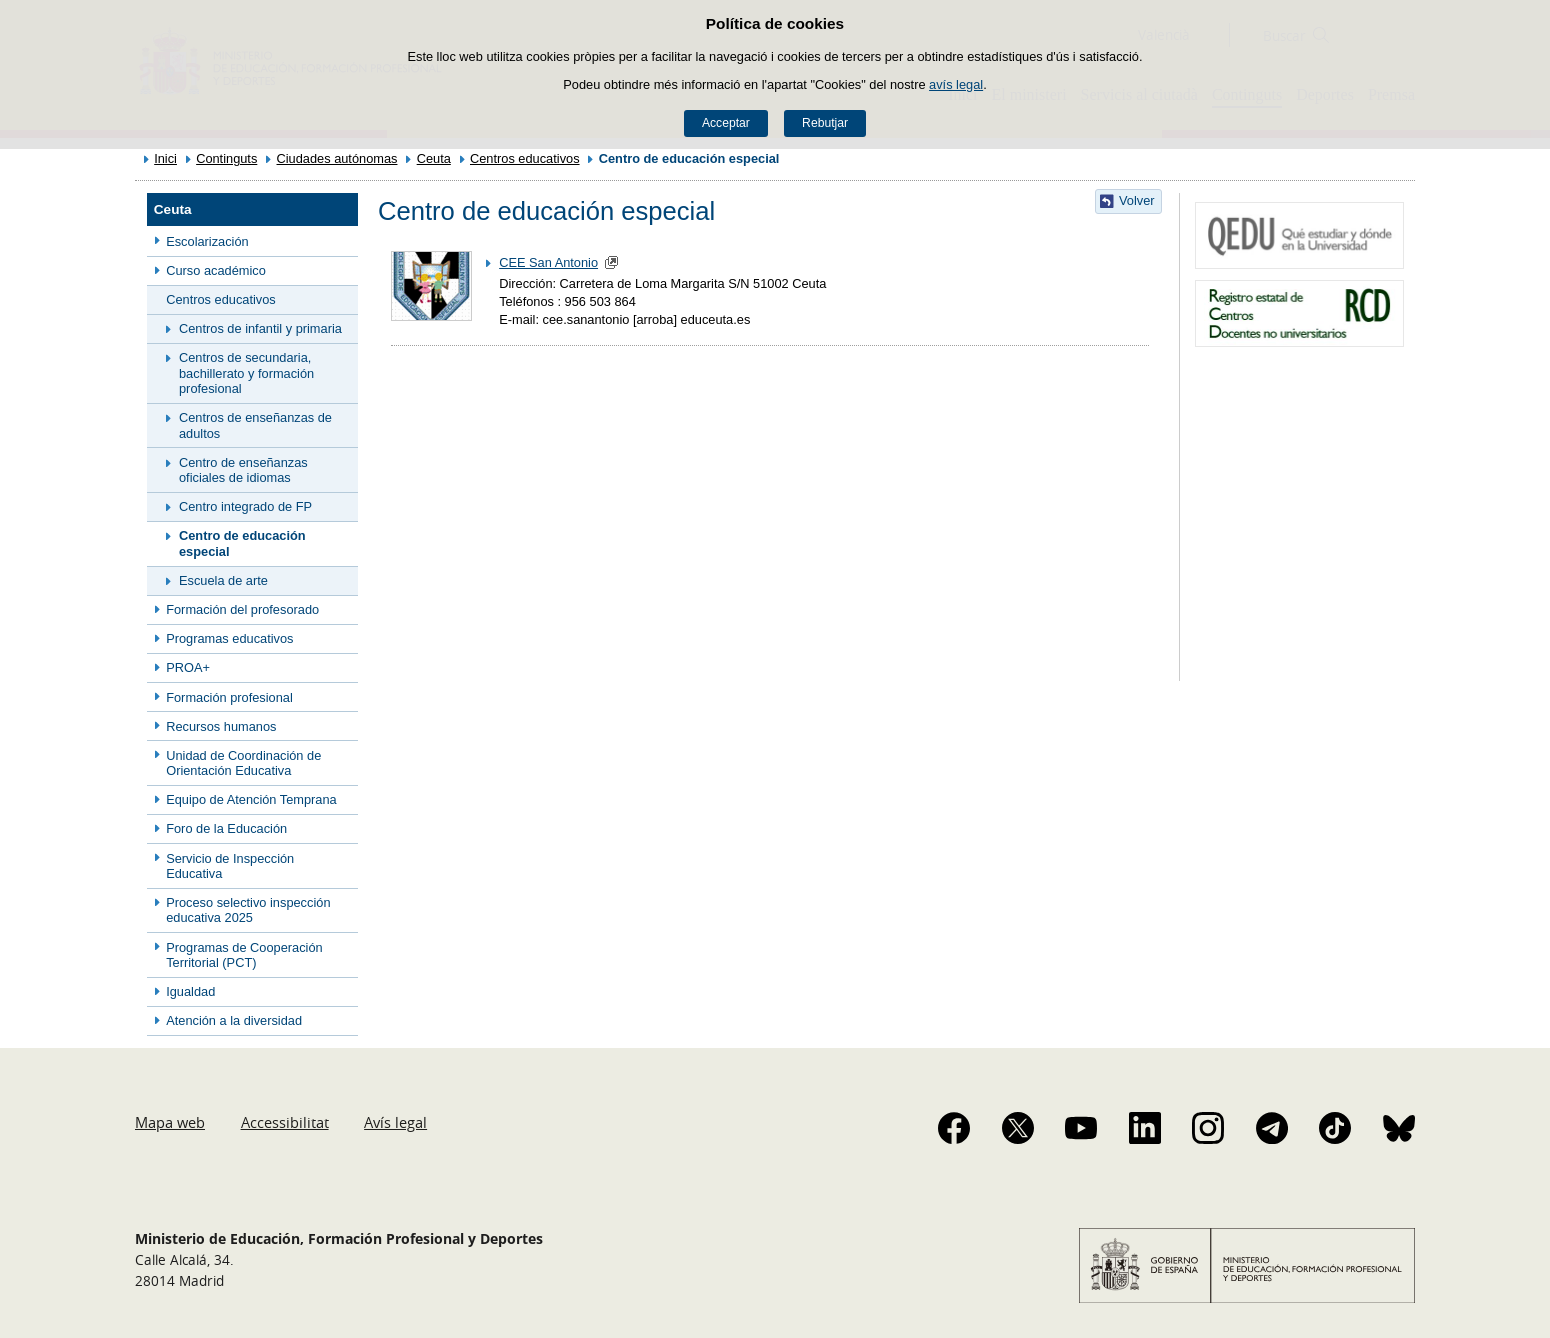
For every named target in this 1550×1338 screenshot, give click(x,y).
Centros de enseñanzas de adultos (255, 425)
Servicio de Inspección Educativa (230, 866)
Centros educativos (525, 158)
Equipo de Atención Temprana (251, 799)
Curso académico (216, 270)
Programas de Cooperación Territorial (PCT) (244, 955)
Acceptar (726, 123)
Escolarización (207, 241)
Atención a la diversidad (234, 1020)
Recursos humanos (221, 726)
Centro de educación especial (242, 543)
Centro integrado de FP (245, 506)
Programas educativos (229, 638)
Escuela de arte (223, 580)
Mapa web (170, 1122)
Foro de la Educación (226, 828)
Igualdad (190, 991)
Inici (165, 158)
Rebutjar (825, 123)
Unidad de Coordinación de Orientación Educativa (243, 763)
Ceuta (434, 158)
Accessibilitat (285, 1122)
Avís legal (395, 1122)
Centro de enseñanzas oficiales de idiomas (243, 470)
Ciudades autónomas (337, 158)
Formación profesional (229, 697)
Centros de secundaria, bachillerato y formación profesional (246, 373)
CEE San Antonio (548, 262)
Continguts (226, 158)
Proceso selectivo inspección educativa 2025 (248, 910)
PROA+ (188, 667)
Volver (1137, 200)
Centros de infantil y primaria (260, 328)
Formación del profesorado (242, 609)
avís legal (956, 84)
